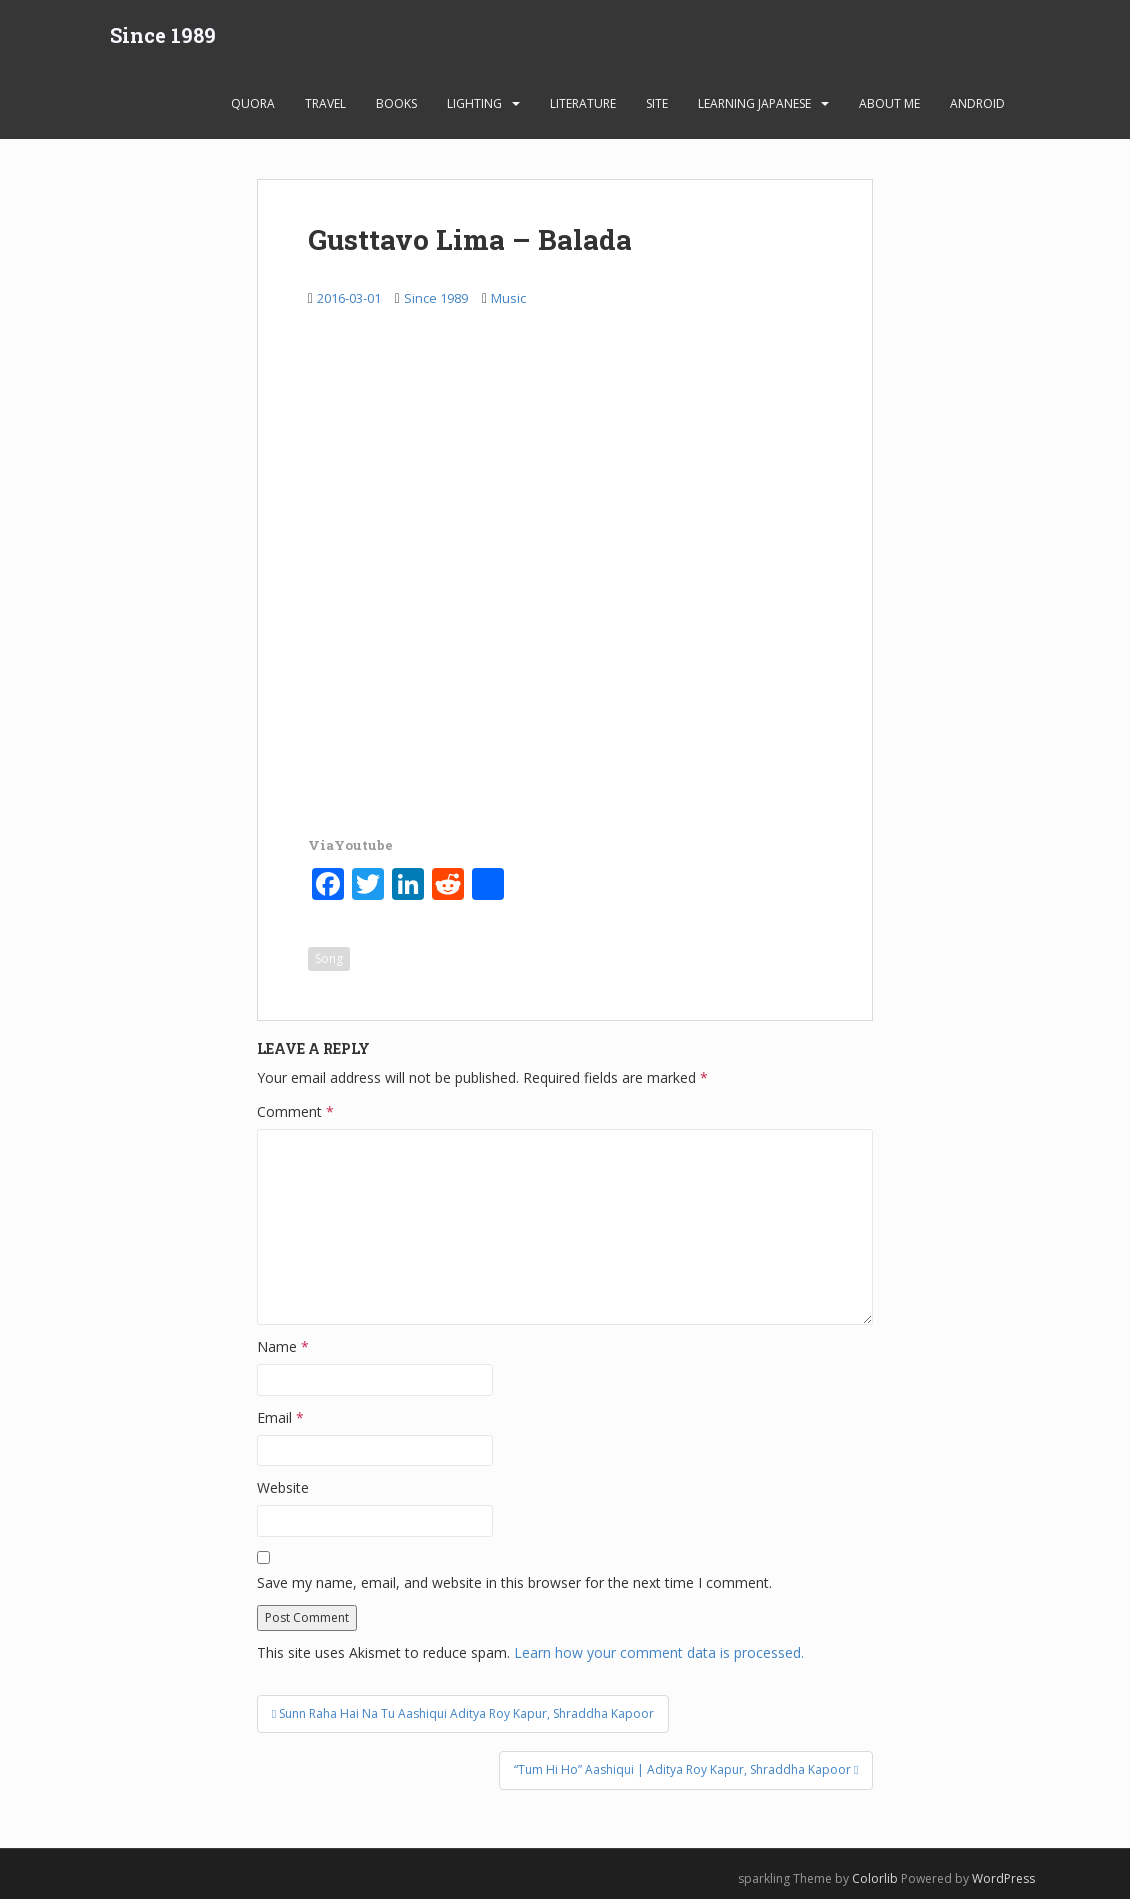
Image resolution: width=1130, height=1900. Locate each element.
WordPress (1003, 1878)
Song (329, 959)
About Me (889, 104)
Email (280, 1418)
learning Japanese (754, 104)
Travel (325, 104)
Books (396, 104)
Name (283, 1347)
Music (508, 299)
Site (657, 104)
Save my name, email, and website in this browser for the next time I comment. (514, 1583)
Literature (583, 104)
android (977, 104)
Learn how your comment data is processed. (659, 1653)
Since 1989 (163, 35)
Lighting (474, 104)
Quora (253, 104)
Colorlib (875, 1878)
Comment (295, 1112)
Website (283, 1488)
